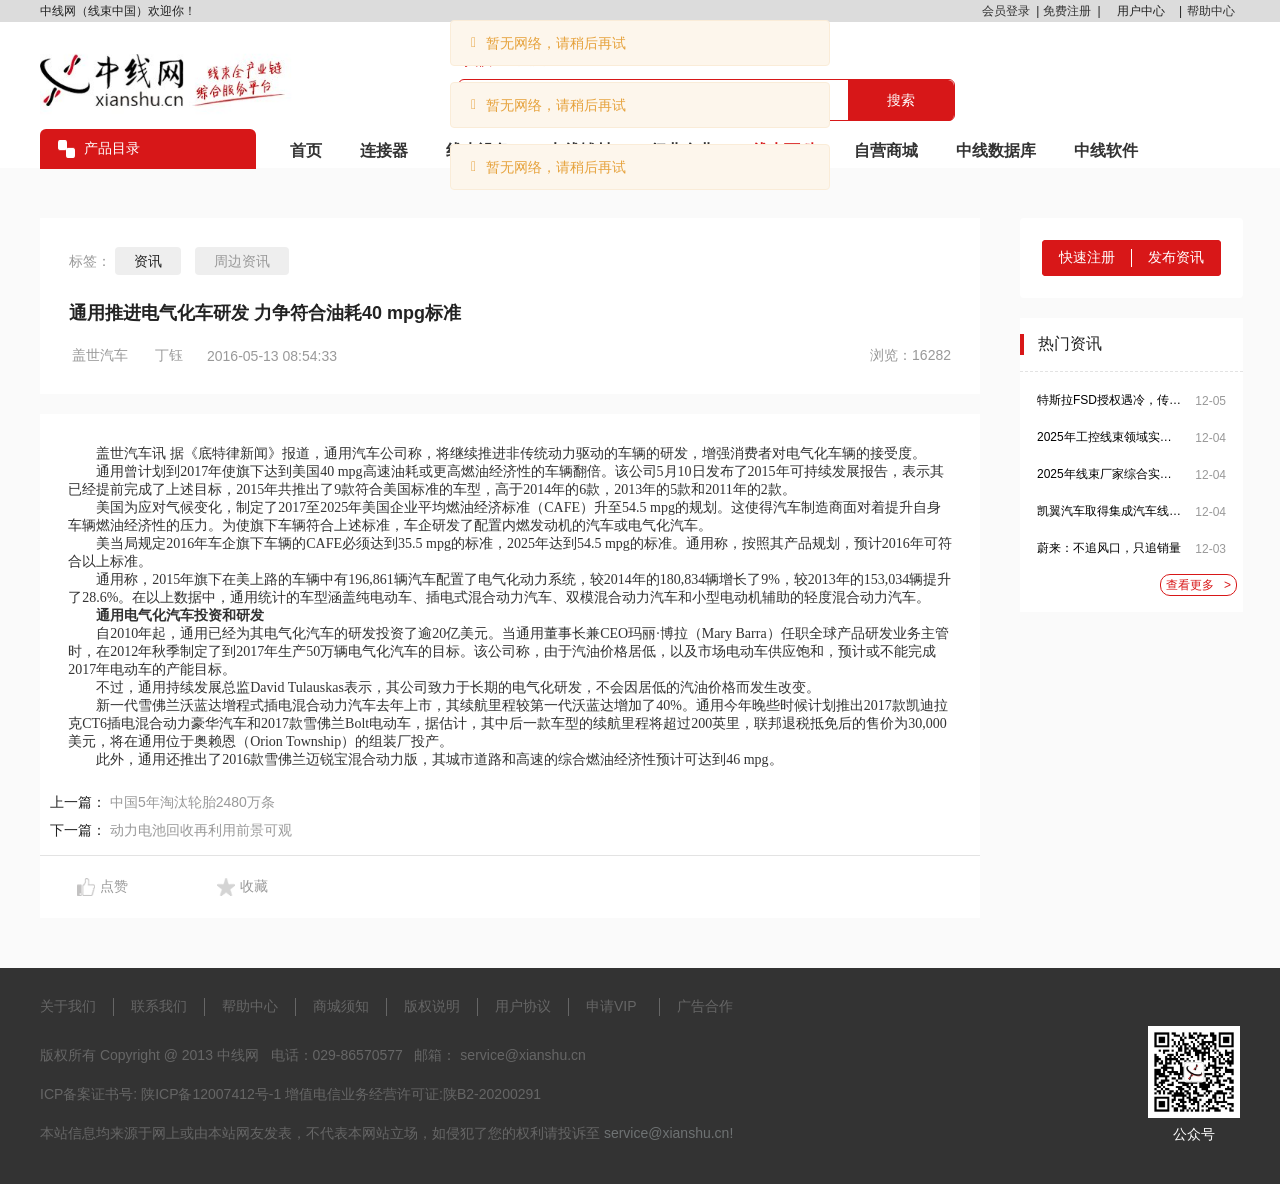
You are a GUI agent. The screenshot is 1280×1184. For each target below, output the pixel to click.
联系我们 (159, 1006)
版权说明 (432, 1006)
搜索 (901, 100)
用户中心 (1141, 11)
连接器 (384, 150)
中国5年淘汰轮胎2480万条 (192, 802)
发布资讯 (1176, 257)
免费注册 (1067, 11)
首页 (306, 150)
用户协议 (523, 1006)
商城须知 (341, 1006)
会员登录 (1006, 11)
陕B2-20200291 (492, 1094)
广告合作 (705, 1006)
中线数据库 (996, 150)
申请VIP (611, 1006)
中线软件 (1106, 150)
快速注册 (1087, 257)
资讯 (148, 261)
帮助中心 (1211, 11)
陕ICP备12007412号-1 (211, 1094)
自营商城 (886, 150)
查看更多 (1198, 585)
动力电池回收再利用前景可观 (201, 830)
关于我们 (68, 1006)
